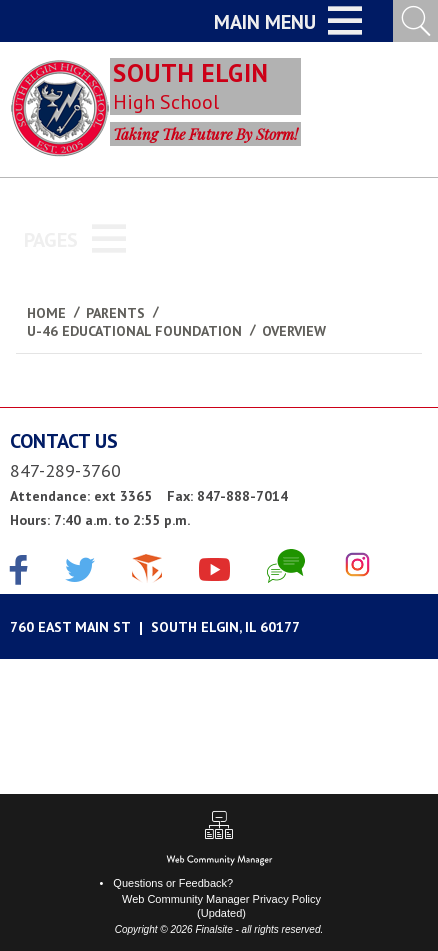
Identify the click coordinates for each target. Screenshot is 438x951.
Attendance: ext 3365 (81, 496)
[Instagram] (357, 566)
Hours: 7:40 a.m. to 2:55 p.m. (100, 520)
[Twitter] (80, 572)
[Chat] (286, 566)
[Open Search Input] (415, 21)
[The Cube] (147, 566)
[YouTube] (214, 566)
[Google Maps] (219, 626)
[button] (288, 21)
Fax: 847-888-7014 (227, 496)
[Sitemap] (219, 827)
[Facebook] (19, 572)
